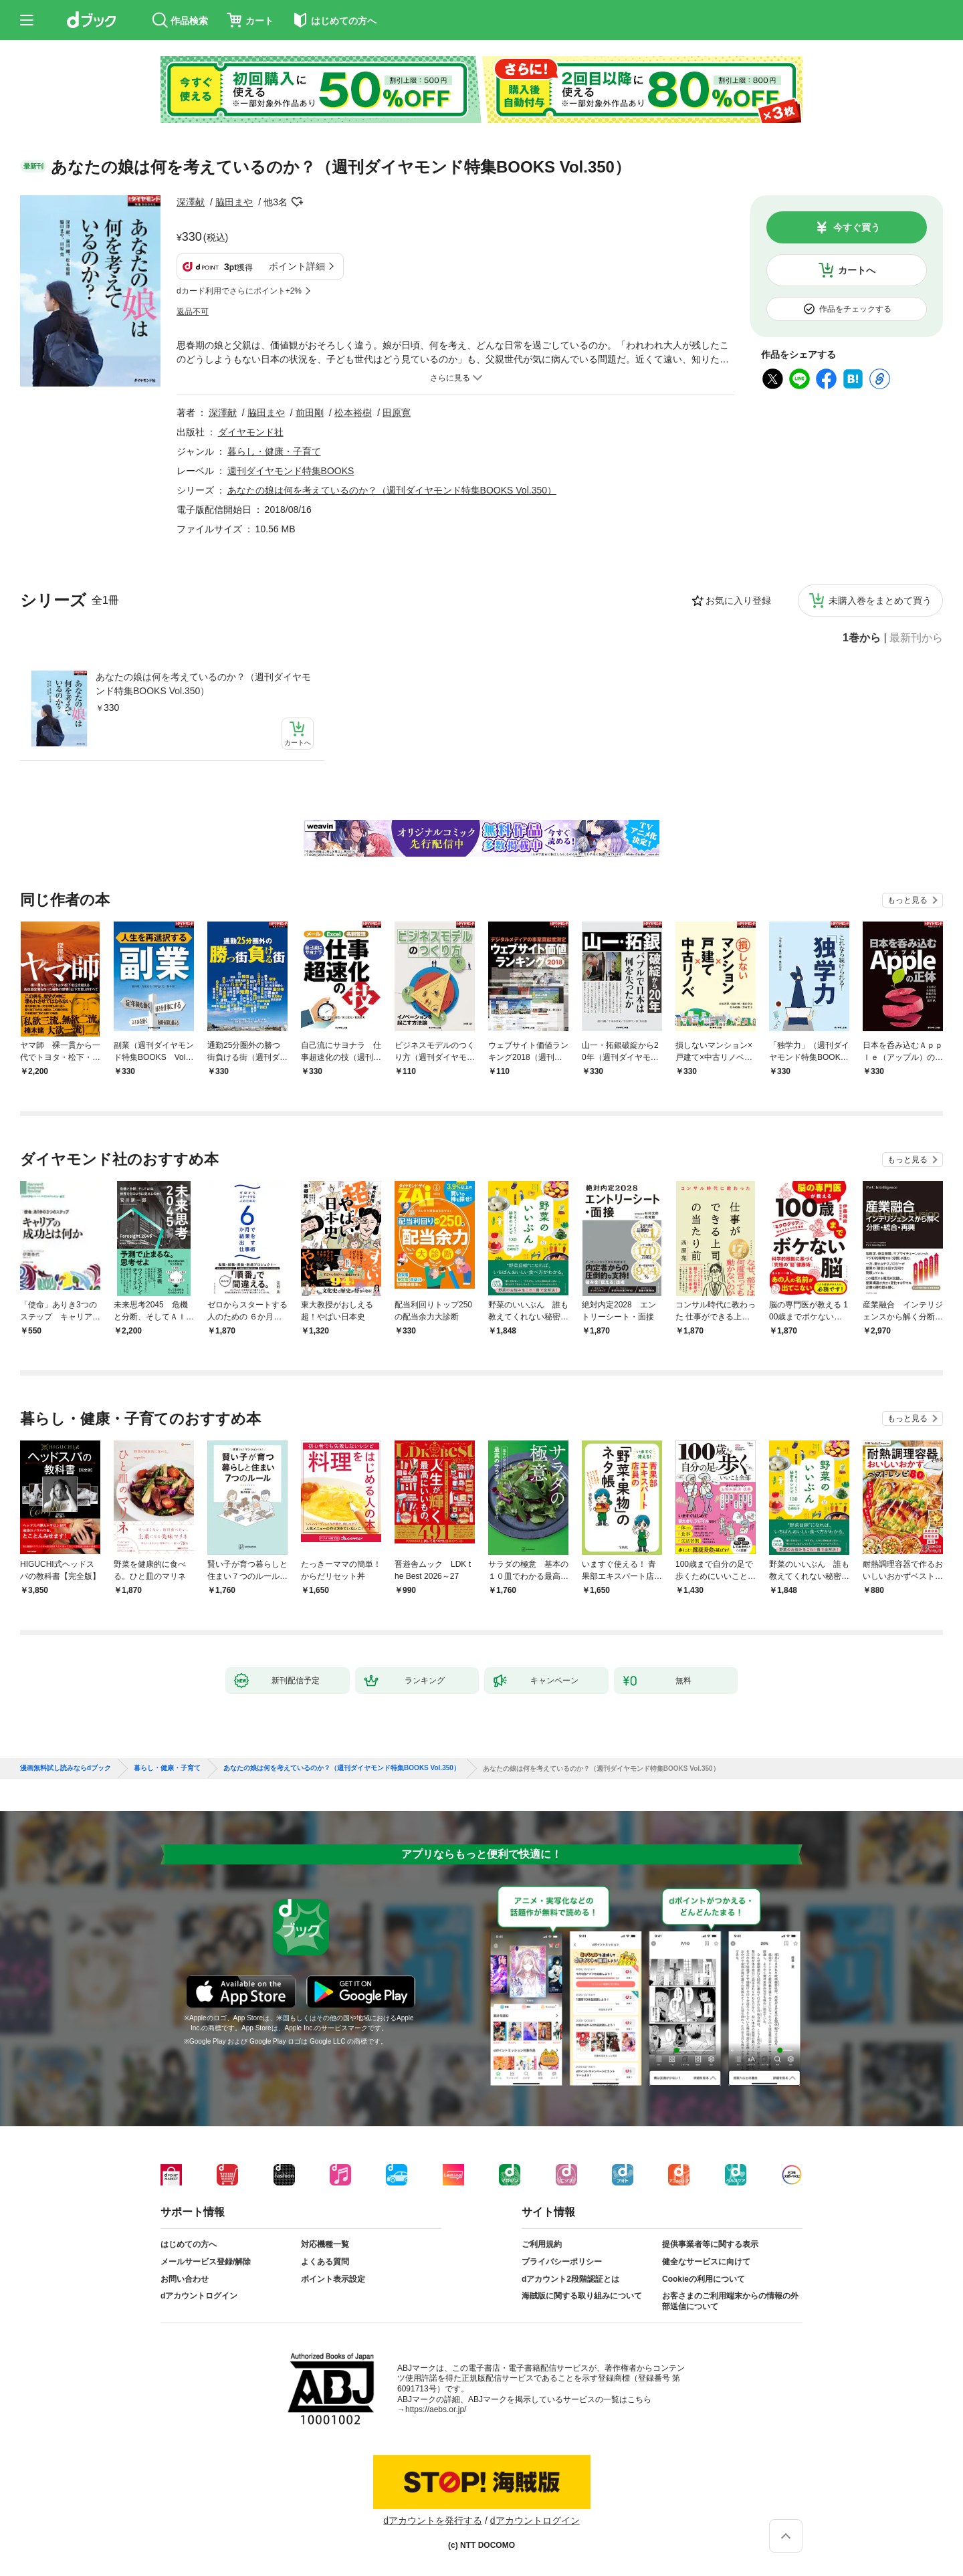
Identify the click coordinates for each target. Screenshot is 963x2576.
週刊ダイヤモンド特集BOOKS (290, 470)
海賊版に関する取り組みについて (582, 2295)
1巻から (862, 638)
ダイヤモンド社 (251, 432)
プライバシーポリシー (562, 2261)
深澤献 (191, 202)
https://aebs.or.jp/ (435, 2409)
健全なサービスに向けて (706, 2261)
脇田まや (234, 202)
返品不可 (193, 311)
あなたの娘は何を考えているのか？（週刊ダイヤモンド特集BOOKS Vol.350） (203, 683)
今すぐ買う (856, 227)
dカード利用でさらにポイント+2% (239, 291)
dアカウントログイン (198, 2295)
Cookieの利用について (703, 2279)
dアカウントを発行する (432, 2520)
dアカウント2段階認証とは (570, 2279)
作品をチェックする (855, 309)
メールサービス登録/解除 (205, 2261)
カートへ (856, 270)
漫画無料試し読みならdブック (65, 1768)
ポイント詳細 (297, 266)
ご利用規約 (542, 2244)
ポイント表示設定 (333, 2279)
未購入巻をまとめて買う (880, 600)
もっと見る (907, 900)
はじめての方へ (188, 2244)
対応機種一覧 (325, 2244)
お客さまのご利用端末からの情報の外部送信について (730, 2301)
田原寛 (397, 412)
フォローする (297, 202)
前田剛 (310, 412)
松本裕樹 (353, 412)
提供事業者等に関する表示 (710, 2244)
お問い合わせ (184, 2279)
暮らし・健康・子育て (274, 451)
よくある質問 (325, 2261)
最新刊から (916, 638)
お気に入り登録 (738, 600)
